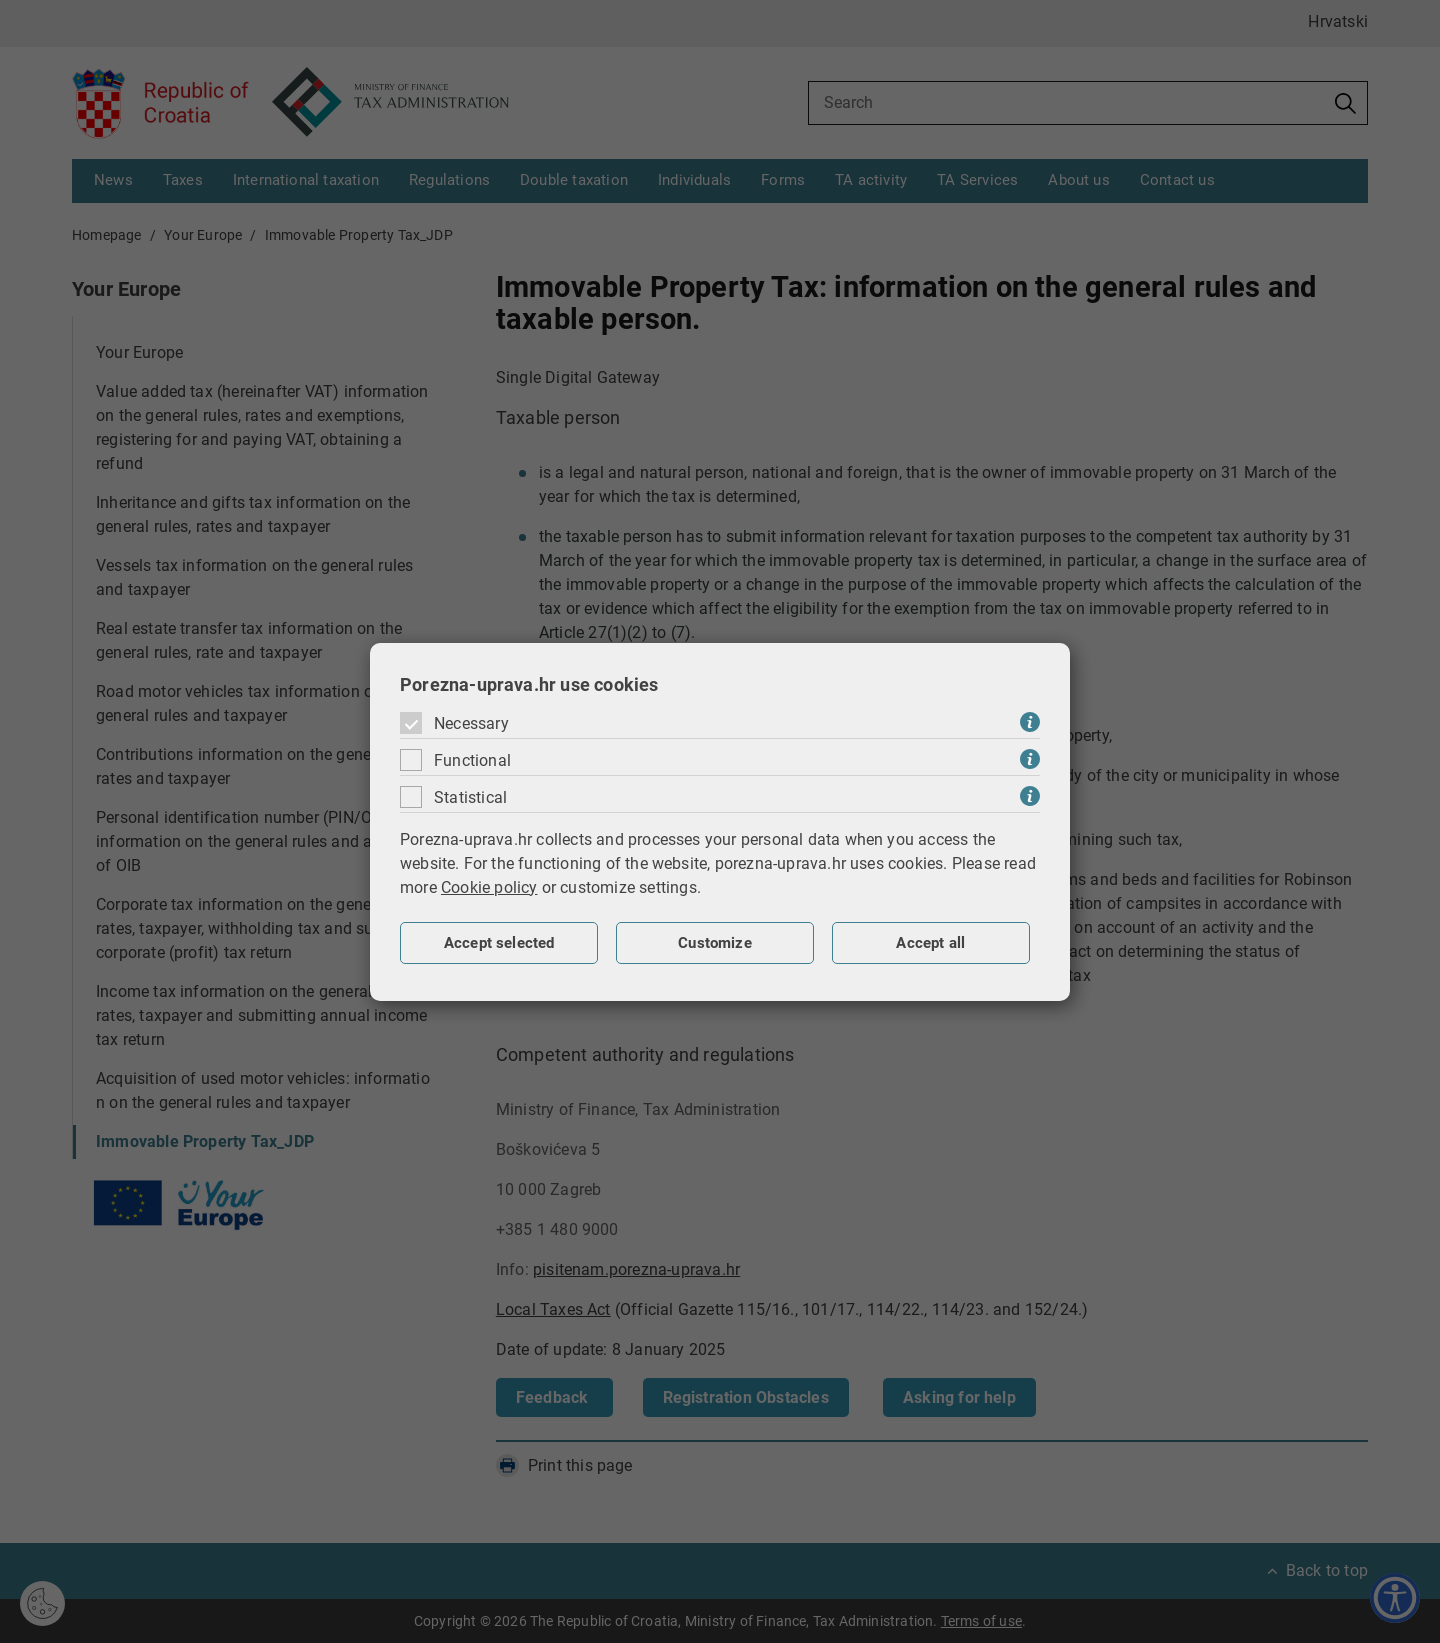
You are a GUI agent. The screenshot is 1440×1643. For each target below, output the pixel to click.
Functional (472, 760)
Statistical (470, 797)
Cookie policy (489, 887)
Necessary (471, 723)
